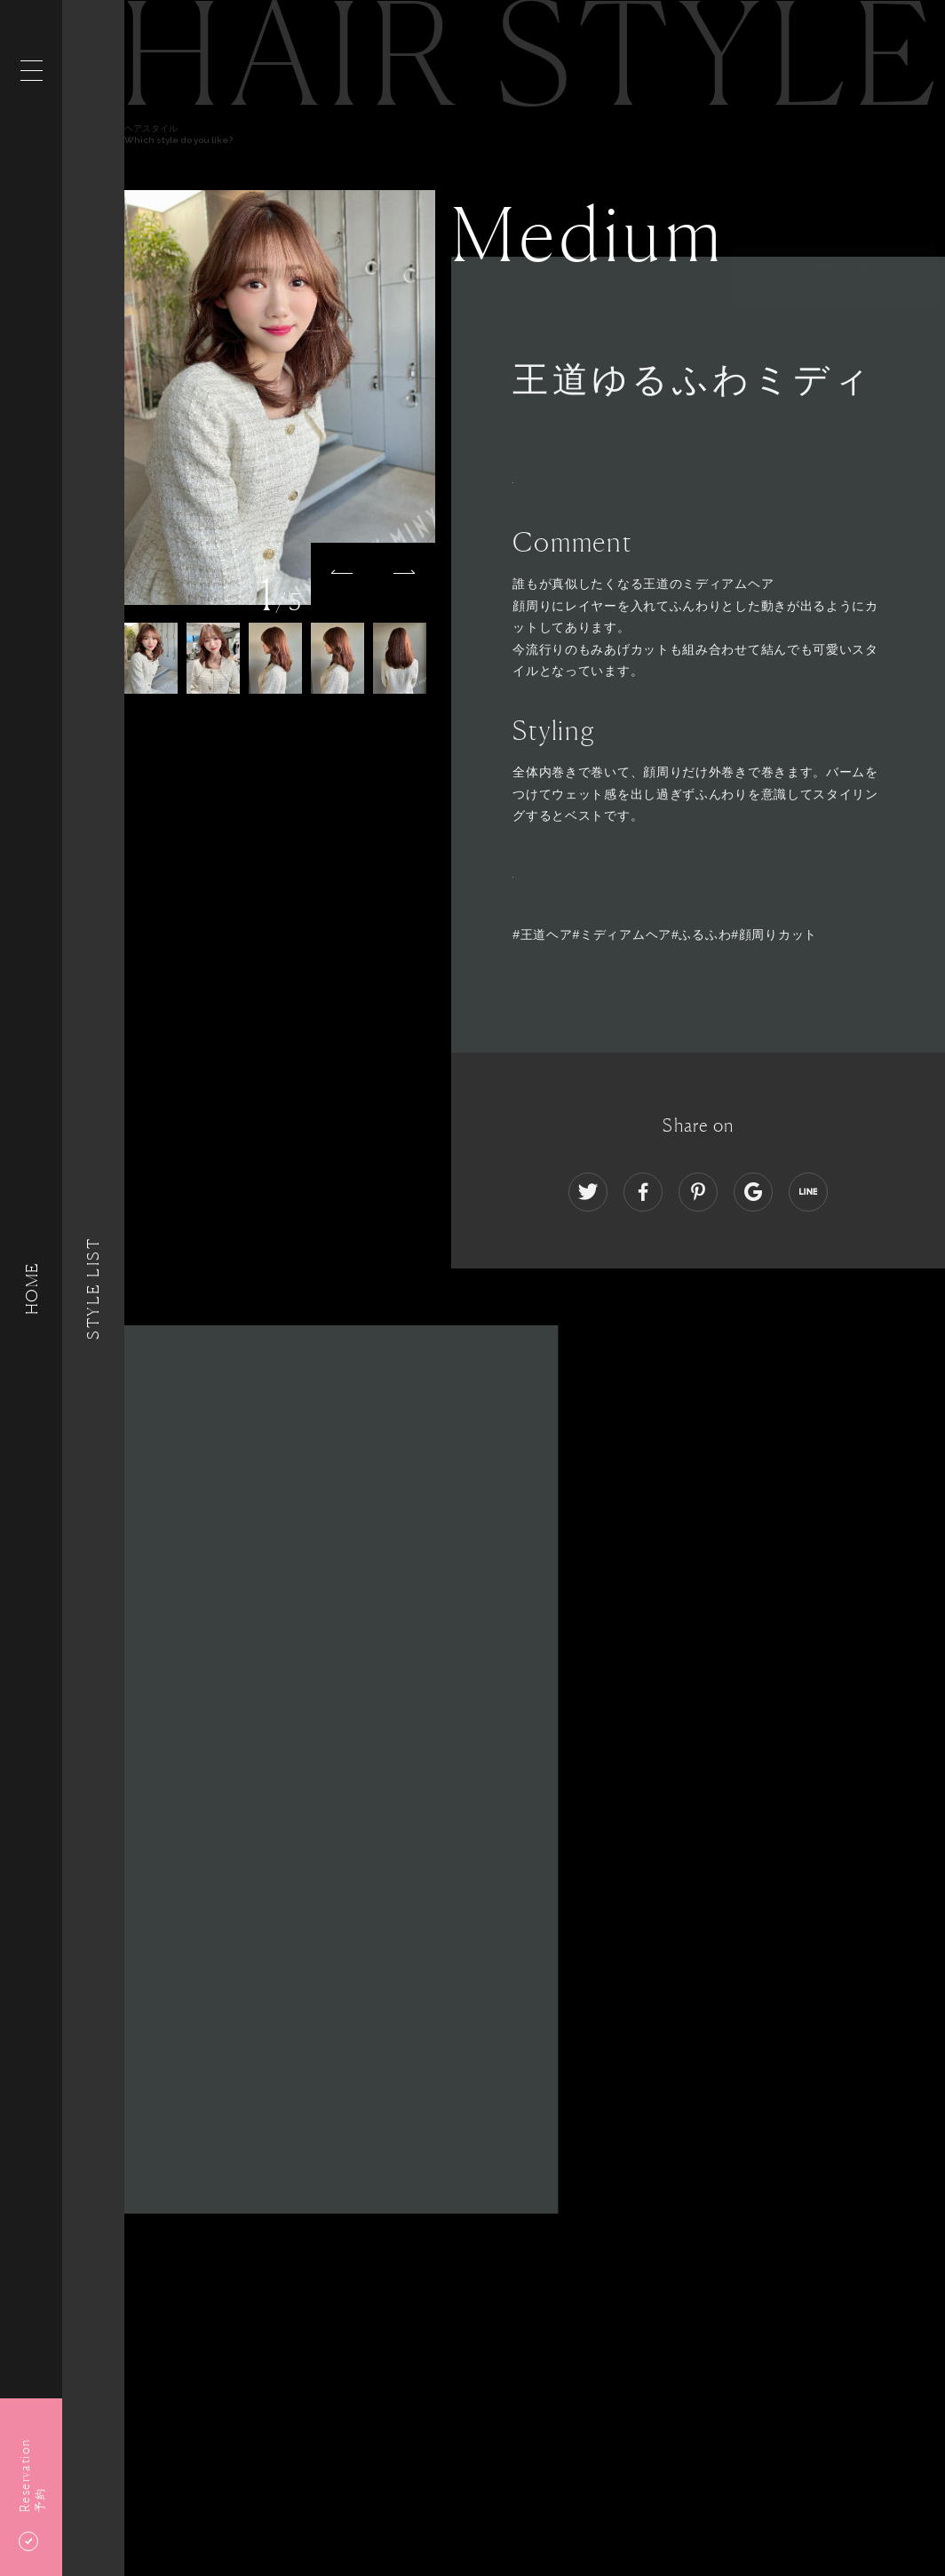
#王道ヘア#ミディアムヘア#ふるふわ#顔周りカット (664, 934)
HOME (31, 1287)
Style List (93, 1287)
